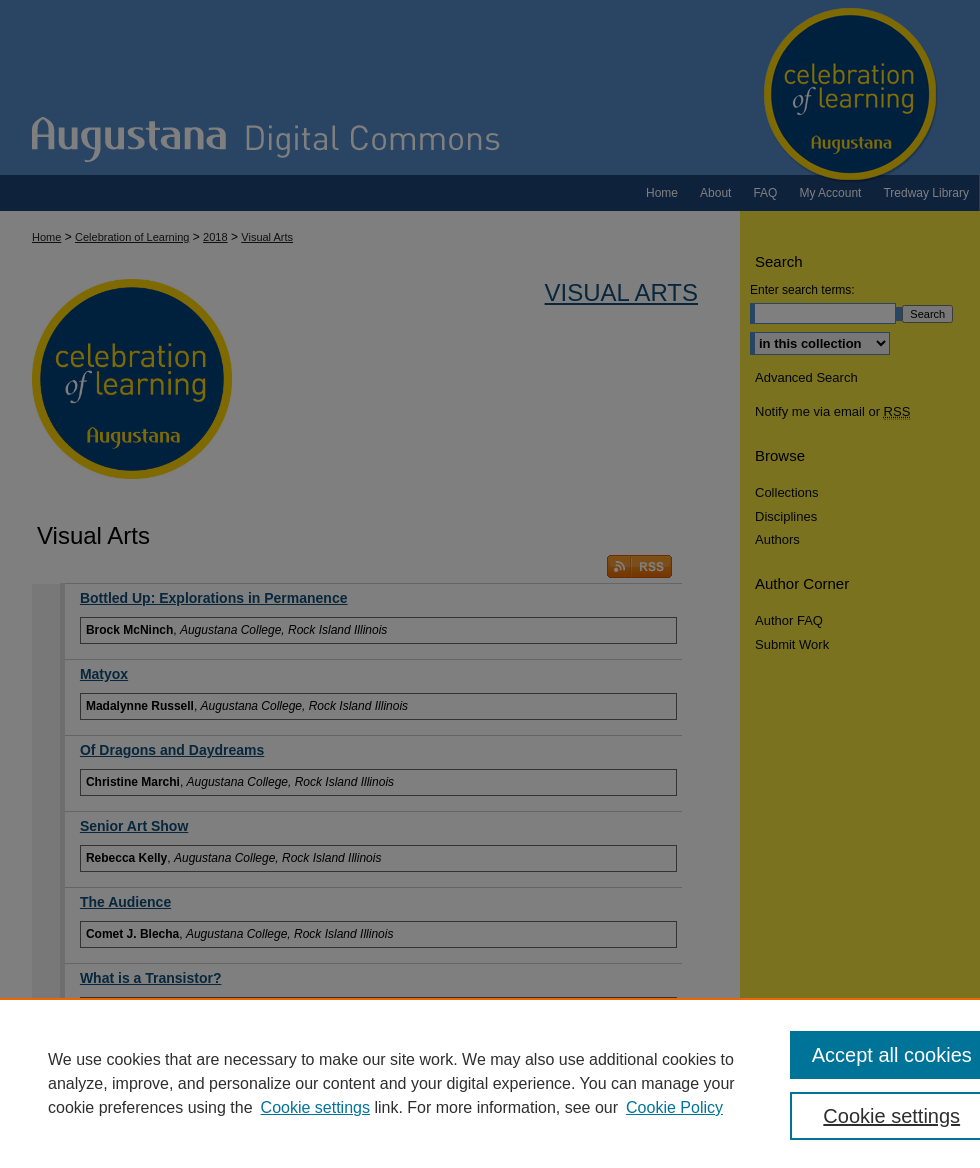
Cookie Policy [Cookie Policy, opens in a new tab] (674, 1107)
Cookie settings (315, 1107)
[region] (490, 1083)
